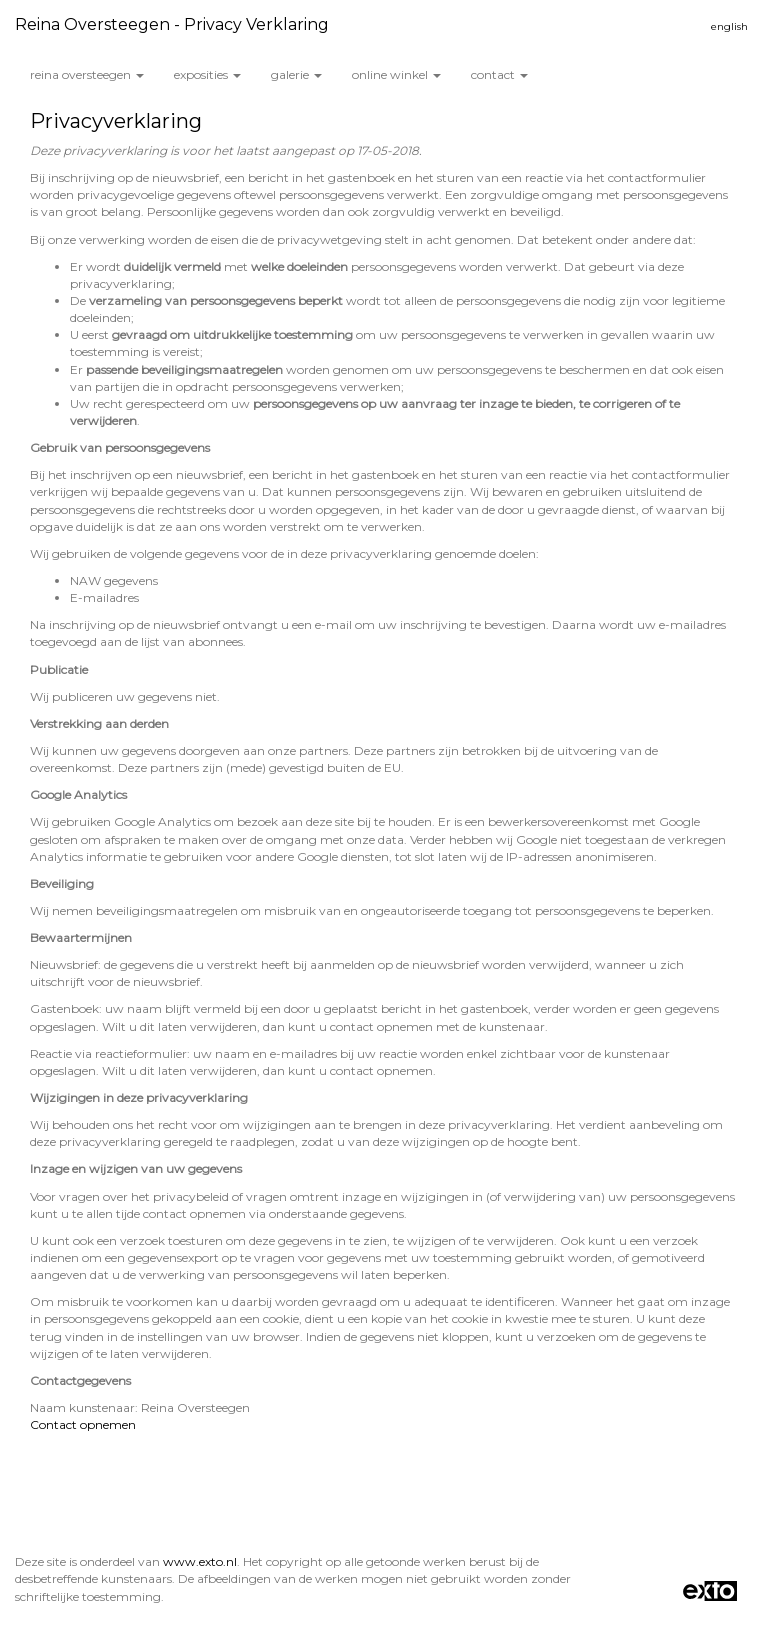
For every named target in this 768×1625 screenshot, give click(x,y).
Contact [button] (499, 74)
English (729, 26)
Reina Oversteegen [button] (87, 74)
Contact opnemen (83, 1424)
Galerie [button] (296, 74)
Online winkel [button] (396, 74)
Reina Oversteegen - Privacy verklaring (172, 24)
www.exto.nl (200, 1561)
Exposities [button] (207, 74)
